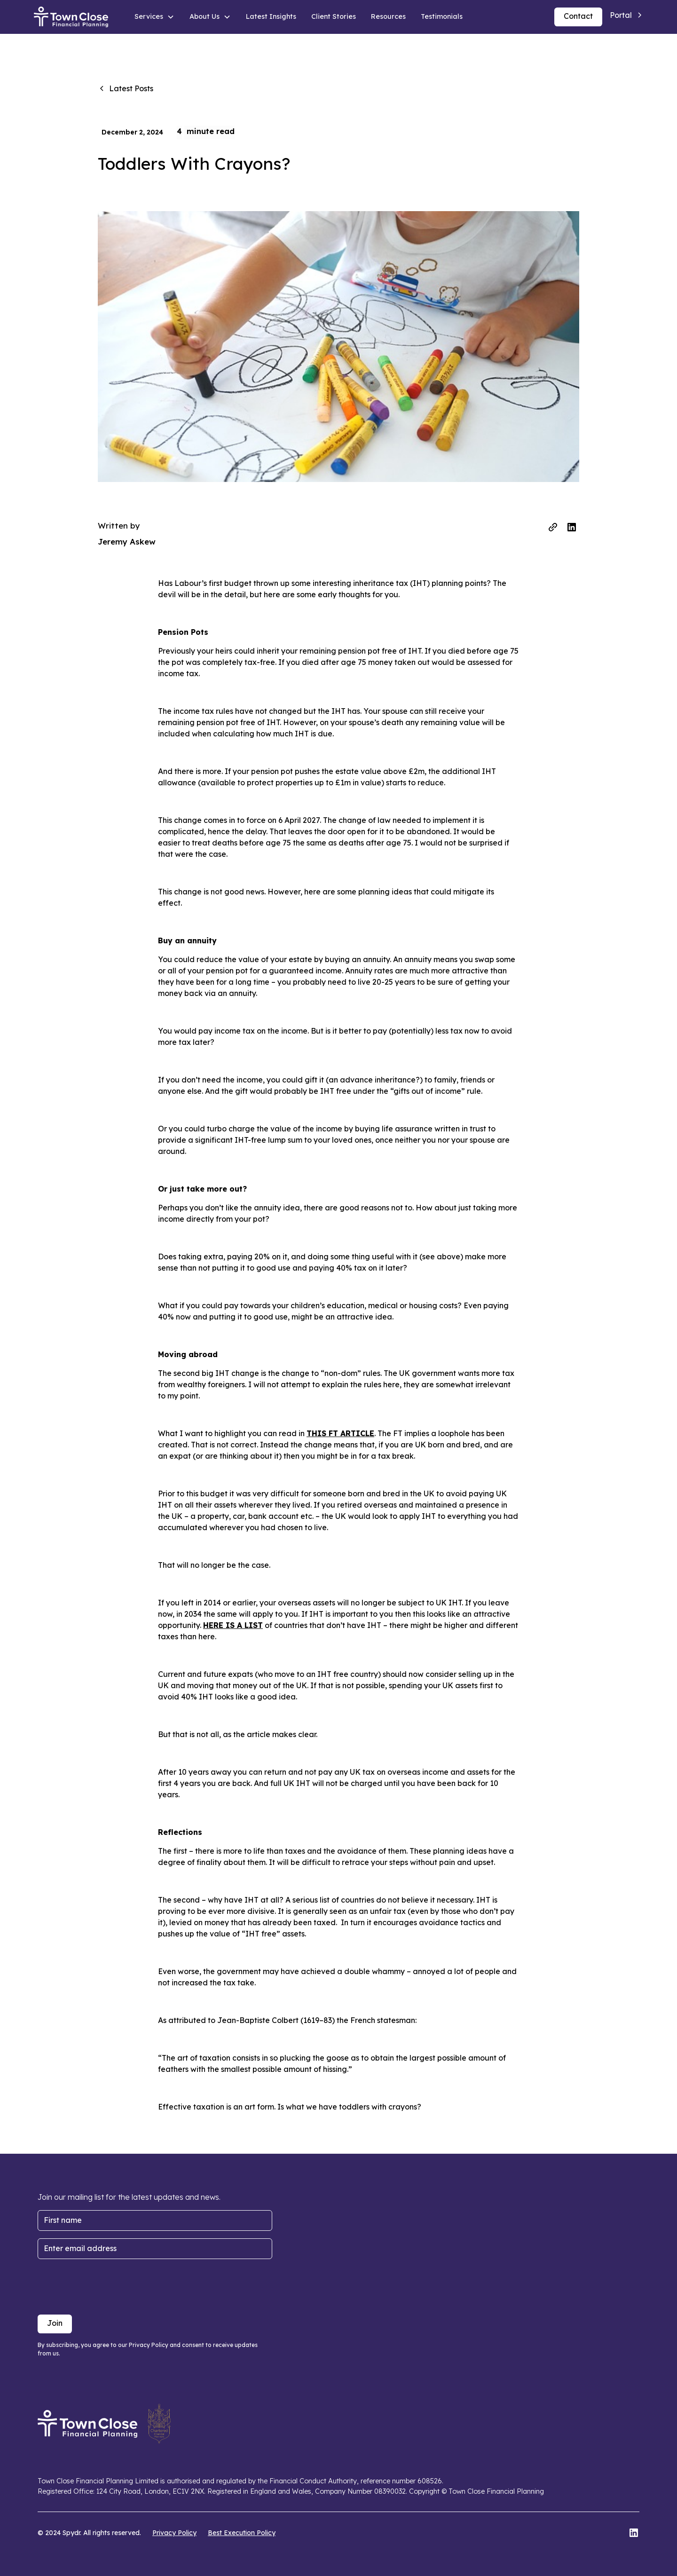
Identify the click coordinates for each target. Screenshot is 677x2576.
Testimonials (442, 16)
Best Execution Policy (242, 2533)
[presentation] (109, 2285)
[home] (71, 17)
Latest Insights (271, 16)
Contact (578, 16)
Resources (388, 16)
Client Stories (333, 16)
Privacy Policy (174, 2533)
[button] (154, 16)
